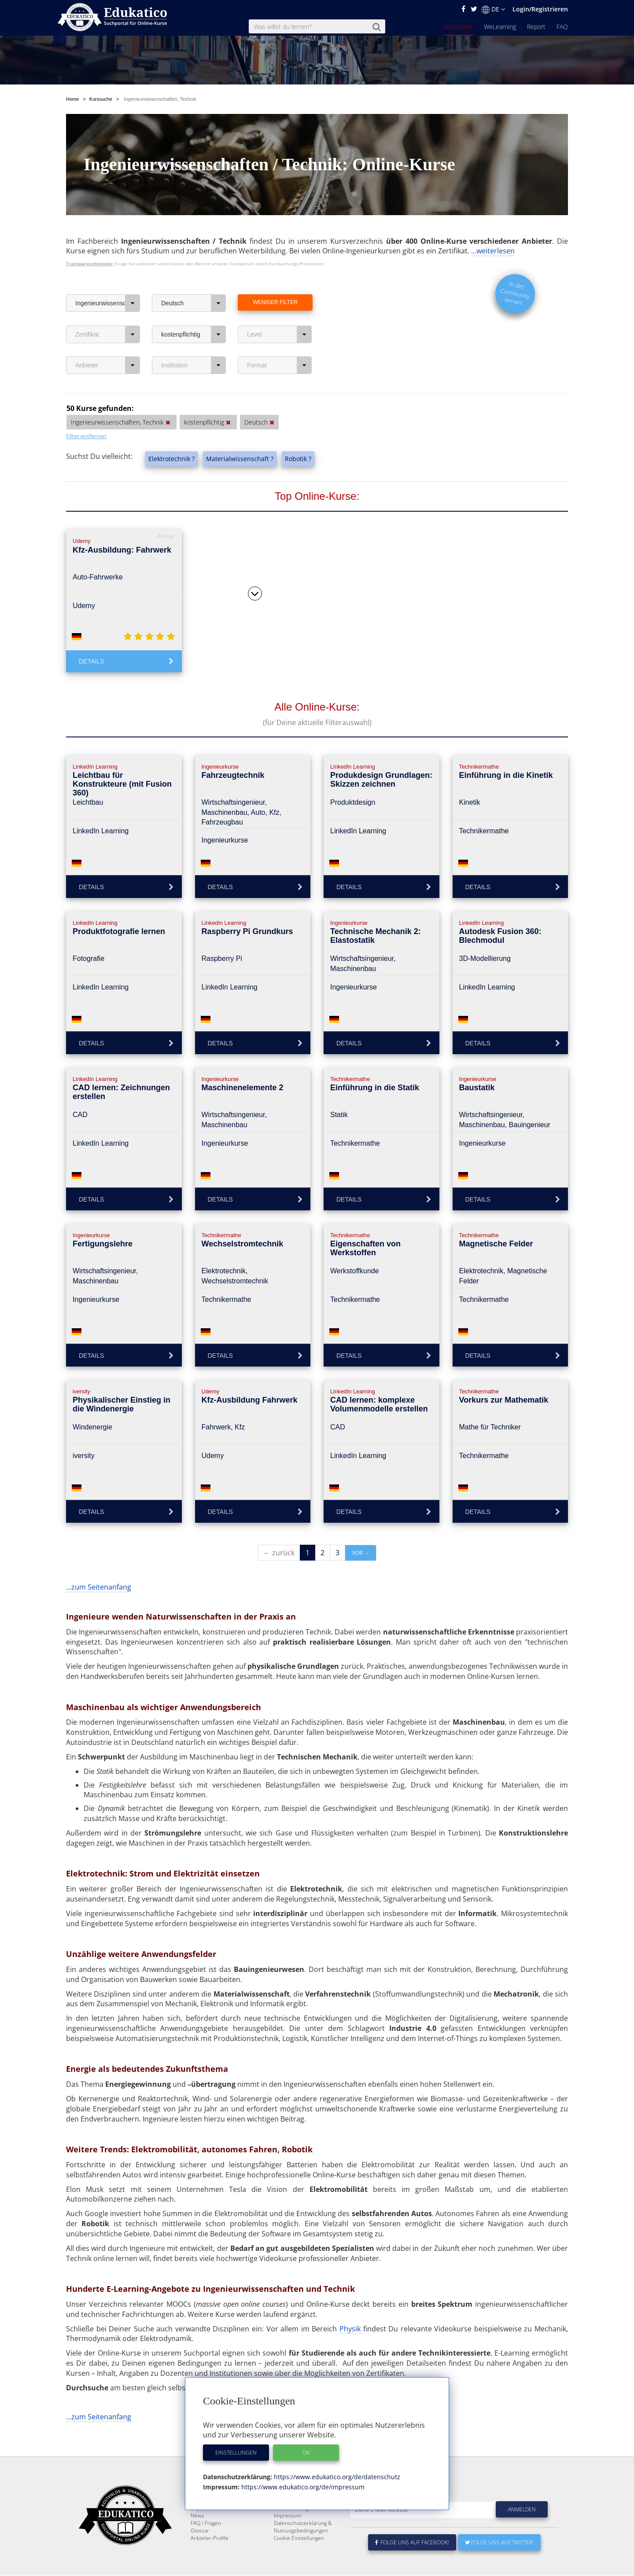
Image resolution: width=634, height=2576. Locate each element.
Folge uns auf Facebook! (412, 2543)
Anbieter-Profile (210, 2538)
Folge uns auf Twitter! (499, 2543)
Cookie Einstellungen (299, 2538)
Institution (193, 344)
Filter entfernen (86, 415)
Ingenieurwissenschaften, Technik (107, 282)
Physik (351, 2308)
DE (493, 9)
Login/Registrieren (540, 9)
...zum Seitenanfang (98, 1566)
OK (306, 2452)
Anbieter (107, 344)
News (197, 2516)
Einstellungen (236, 2452)
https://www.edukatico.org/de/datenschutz (336, 2477)
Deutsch (193, 282)
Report (536, 26)
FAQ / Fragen (206, 2523)
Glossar (200, 2531)
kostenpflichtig (193, 313)
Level (279, 313)
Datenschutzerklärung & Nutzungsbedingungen (303, 2527)
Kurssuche (458, 26)
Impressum (288, 2516)
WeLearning (500, 26)
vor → (360, 1532)
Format (279, 344)
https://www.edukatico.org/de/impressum (302, 2487)
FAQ (562, 26)
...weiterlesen (493, 230)
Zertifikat (107, 313)
